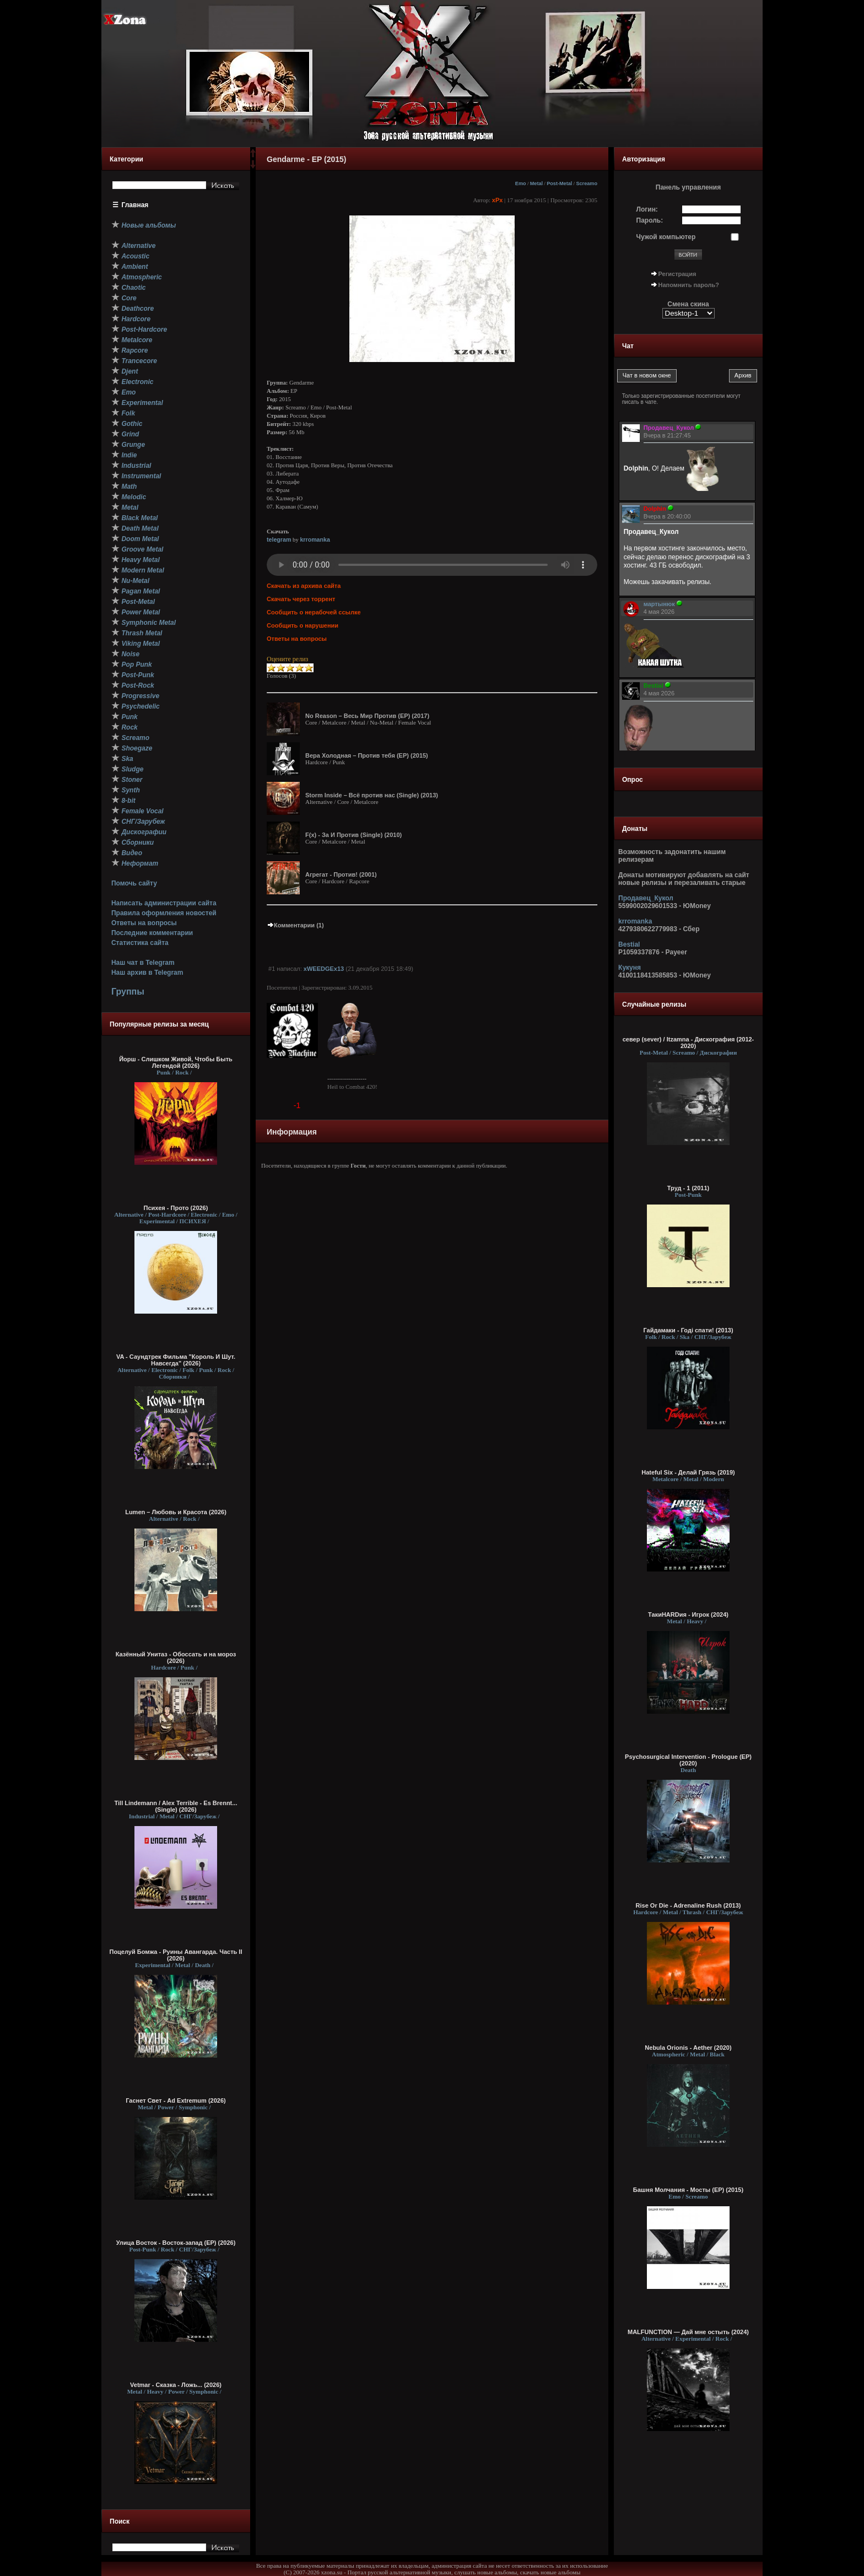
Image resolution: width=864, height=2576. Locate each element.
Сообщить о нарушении (302, 625)
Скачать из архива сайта (304, 585)
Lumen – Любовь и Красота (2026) (175, 1512)
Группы (127, 991)
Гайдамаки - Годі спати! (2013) (688, 1330)
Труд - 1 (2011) (688, 1188)
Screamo (586, 183)
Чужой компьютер (666, 237)
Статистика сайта (140, 943)
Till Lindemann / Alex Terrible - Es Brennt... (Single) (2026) (176, 1806)
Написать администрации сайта (164, 903)
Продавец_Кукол (645, 898)
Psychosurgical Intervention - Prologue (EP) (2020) (688, 1760)
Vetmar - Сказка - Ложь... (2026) (176, 2384)
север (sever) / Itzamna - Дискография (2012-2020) (688, 1042)
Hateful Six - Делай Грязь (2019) (688, 1472)
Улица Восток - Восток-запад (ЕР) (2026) (176, 2242)
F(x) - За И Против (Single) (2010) (353, 834)
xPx (497, 200)
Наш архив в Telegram (147, 972)
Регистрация (677, 274)
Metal (536, 183)
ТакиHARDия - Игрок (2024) (688, 1614)
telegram (279, 539)
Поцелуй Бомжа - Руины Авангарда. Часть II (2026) (175, 1955)
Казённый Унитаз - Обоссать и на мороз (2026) (176, 1657)
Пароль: (649, 220)
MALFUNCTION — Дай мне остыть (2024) (688, 2332)
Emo (520, 183)
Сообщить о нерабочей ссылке (314, 612)
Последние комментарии (152, 933)
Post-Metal (559, 183)
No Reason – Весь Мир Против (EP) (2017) (367, 715)
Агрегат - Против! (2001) (341, 874)
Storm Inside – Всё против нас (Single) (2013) (371, 795)
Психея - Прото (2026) (176, 1208)
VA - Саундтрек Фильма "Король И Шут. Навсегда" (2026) (175, 1360)
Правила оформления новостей (164, 913)
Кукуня (629, 967)
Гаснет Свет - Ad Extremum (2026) (175, 2100)
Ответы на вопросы (144, 923)
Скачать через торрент (301, 599)
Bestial (629, 944)
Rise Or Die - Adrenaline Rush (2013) (688, 1905)
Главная (135, 205)
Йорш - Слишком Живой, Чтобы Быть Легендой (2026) (176, 1062)
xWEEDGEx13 (324, 968)
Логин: (647, 209)
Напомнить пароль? (688, 285)
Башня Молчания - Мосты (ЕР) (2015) (688, 2189)
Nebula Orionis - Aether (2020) (688, 2047)
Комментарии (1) (295, 925)
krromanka (315, 539)
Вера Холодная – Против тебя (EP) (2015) (366, 755)
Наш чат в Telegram (143, 962)
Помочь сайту (134, 883)
